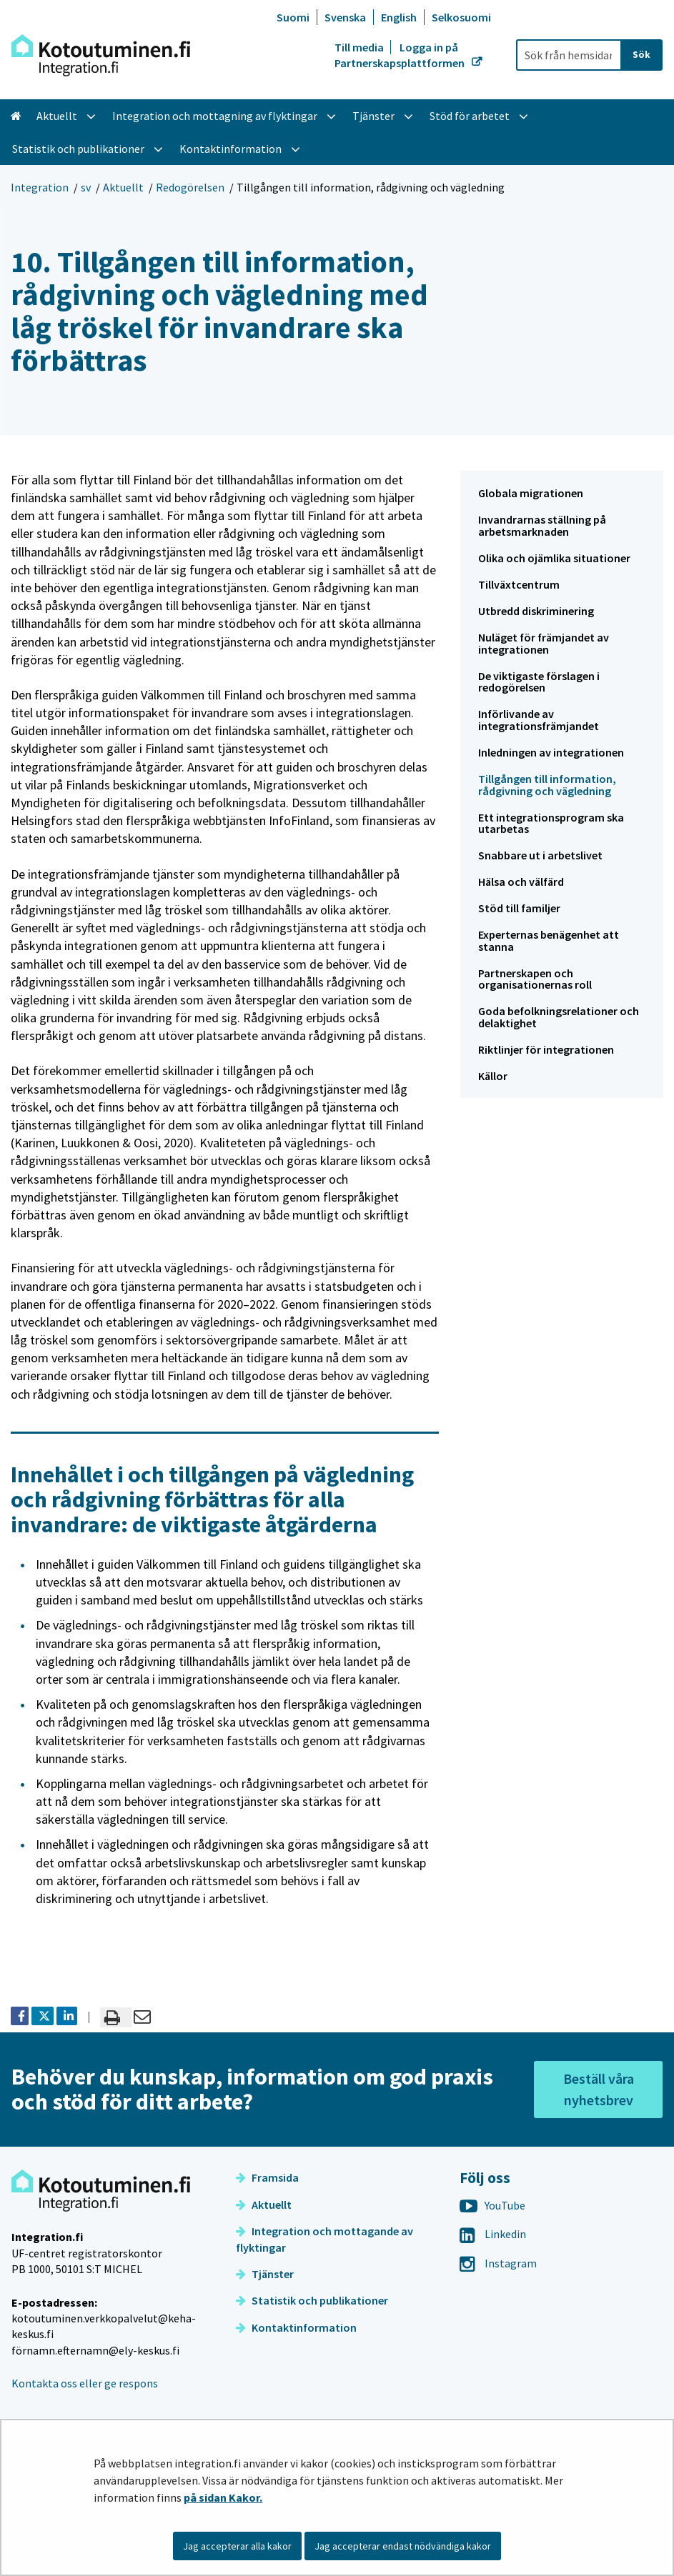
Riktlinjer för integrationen (546, 1049)
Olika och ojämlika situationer (554, 558)
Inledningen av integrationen (551, 752)
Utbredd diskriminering (536, 611)
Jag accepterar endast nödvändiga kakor (402, 2546)
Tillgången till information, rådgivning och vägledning (547, 785)
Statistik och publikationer (312, 2300)
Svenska (345, 17)
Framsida (267, 2177)
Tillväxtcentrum (519, 584)
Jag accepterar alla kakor (237, 2546)
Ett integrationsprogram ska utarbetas (551, 823)
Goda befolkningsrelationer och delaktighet (558, 1017)
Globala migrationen (530, 493)
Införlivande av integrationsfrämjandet (538, 720)
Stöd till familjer (519, 908)
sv (86, 187)
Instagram (498, 2263)
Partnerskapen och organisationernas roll (535, 979)
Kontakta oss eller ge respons (84, 2383)
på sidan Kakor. (223, 2497)
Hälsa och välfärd (521, 881)
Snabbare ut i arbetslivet (540, 855)
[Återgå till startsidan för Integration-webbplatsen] (100, 55)
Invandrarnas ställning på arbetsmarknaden (542, 525)
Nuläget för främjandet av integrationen (543, 643)
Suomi (293, 17)
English (399, 17)
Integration (40, 187)
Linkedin (493, 2234)
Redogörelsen (190, 187)
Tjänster (265, 2274)
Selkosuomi (461, 17)
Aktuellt (123, 187)
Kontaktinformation (296, 2327)
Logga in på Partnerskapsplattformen (400, 55)
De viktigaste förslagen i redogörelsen (539, 682)
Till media (360, 47)
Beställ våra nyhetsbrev (598, 2089)
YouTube (492, 2205)
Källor (492, 1076)
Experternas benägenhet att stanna (548, 940)
